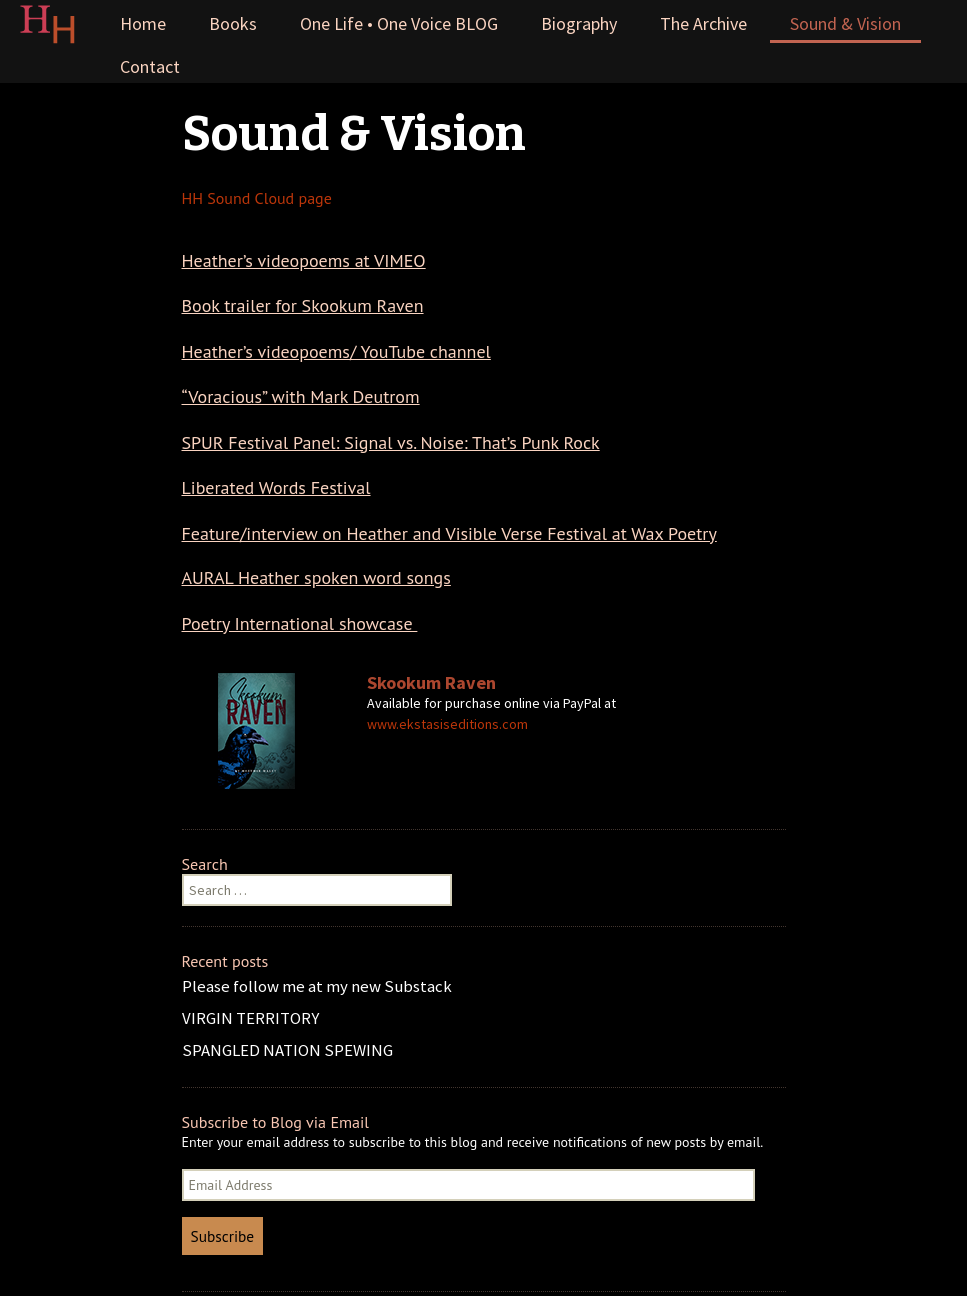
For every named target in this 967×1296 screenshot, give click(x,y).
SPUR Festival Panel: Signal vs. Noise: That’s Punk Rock (391, 442)
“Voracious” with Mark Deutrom (301, 396)
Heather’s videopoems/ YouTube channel (336, 351)
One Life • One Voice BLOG (399, 23)
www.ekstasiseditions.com (447, 724)
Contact (150, 66)
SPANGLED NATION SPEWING (287, 1050)
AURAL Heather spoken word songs (316, 577)
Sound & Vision (845, 23)
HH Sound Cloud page (257, 198)
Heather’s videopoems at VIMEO (304, 260)
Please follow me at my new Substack (317, 986)
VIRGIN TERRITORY (250, 1018)
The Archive (703, 23)
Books (233, 23)
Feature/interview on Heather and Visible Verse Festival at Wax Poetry (449, 533)
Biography (579, 23)
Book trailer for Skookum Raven (303, 305)
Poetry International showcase (300, 623)
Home (143, 23)
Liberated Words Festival (276, 487)
